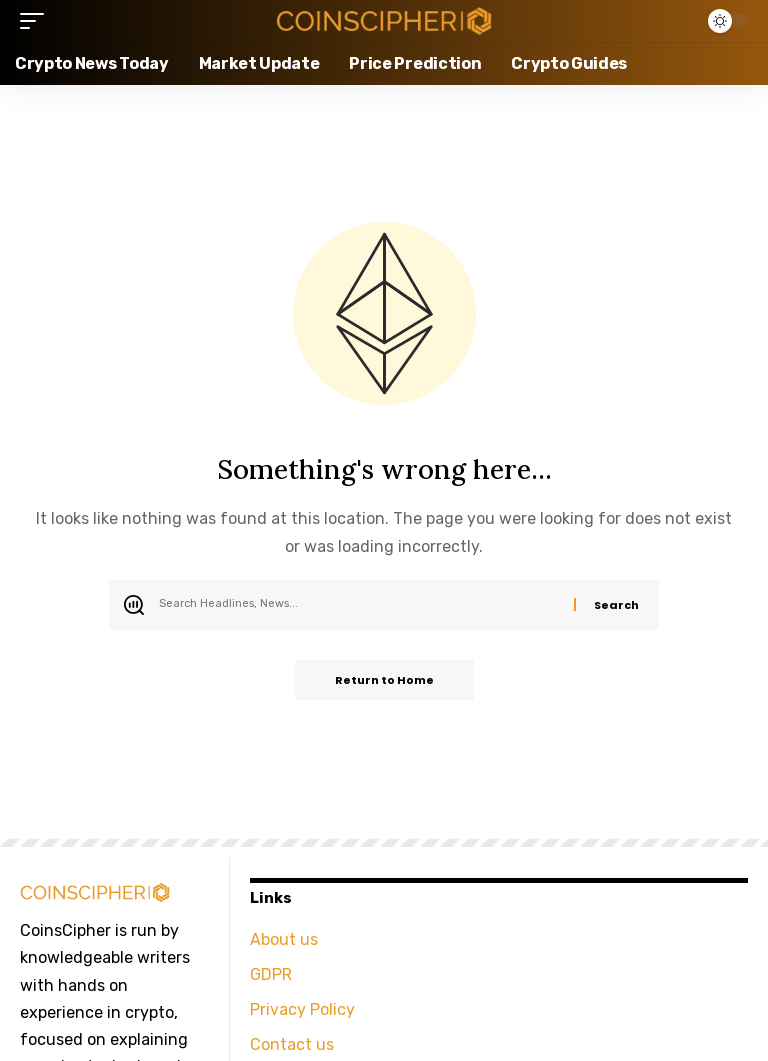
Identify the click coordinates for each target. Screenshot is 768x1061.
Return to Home (384, 680)
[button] (37, 21)
